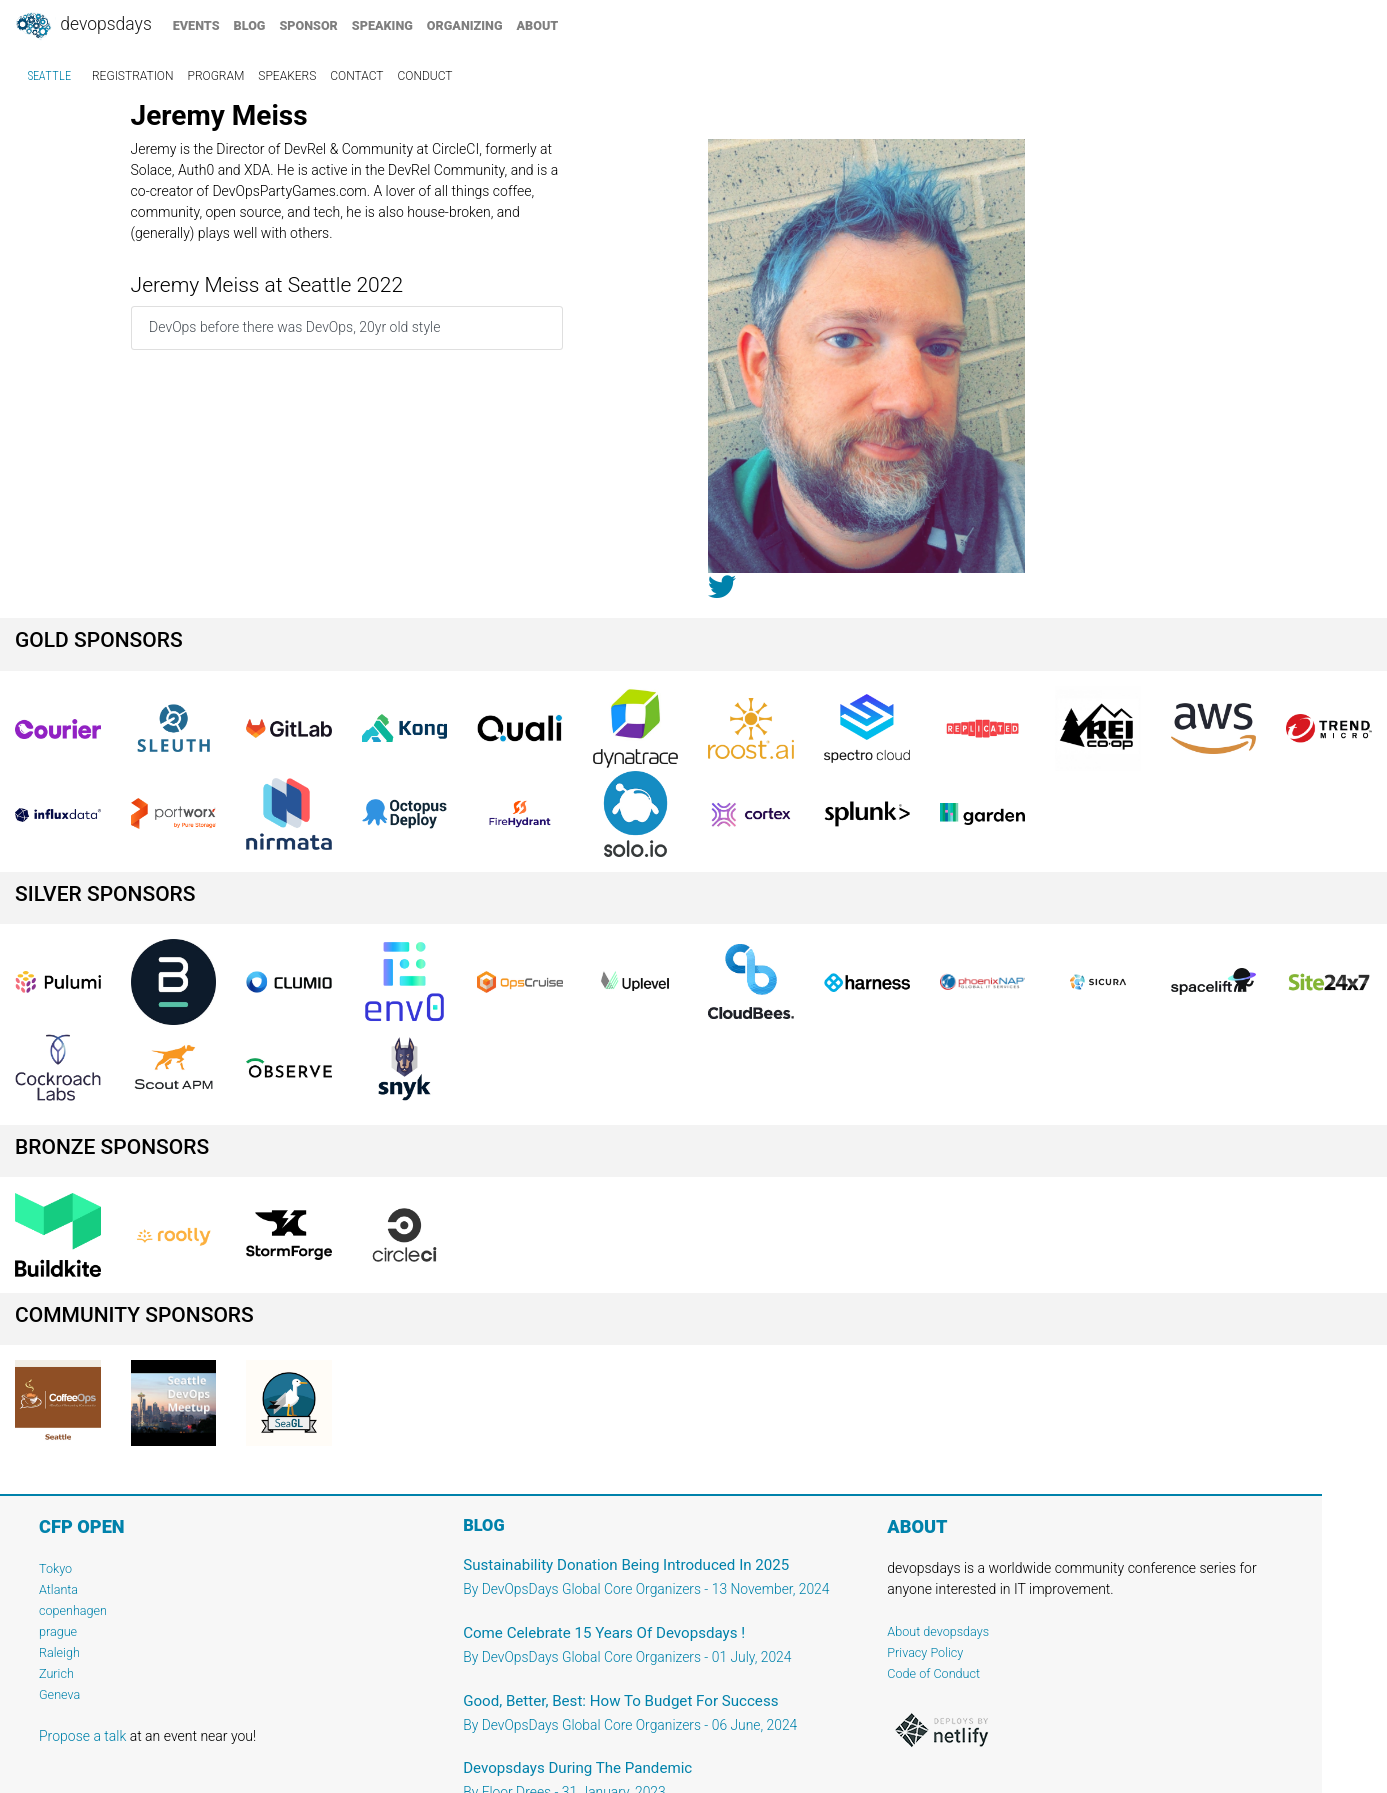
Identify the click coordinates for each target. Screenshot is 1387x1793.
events (196, 25)
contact (356, 76)
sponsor (308, 25)
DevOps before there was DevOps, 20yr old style (294, 327)
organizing (465, 25)
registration (133, 76)
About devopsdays (938, 1631)
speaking (382, 25)
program (216, 76)
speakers (287, 76)
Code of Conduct (933, 1673)
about (538, 25)
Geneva (59, 1694)
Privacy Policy (925, 1652)
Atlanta (58, 1589)
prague (58, 1631)
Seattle (49, 76)
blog (250, 25)
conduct (425, 76)
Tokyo (55, 1568)
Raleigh (59, 1652)
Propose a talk (82, 1736)
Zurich (56, 1673)
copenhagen (73, 1610)
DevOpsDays (83, 26)
